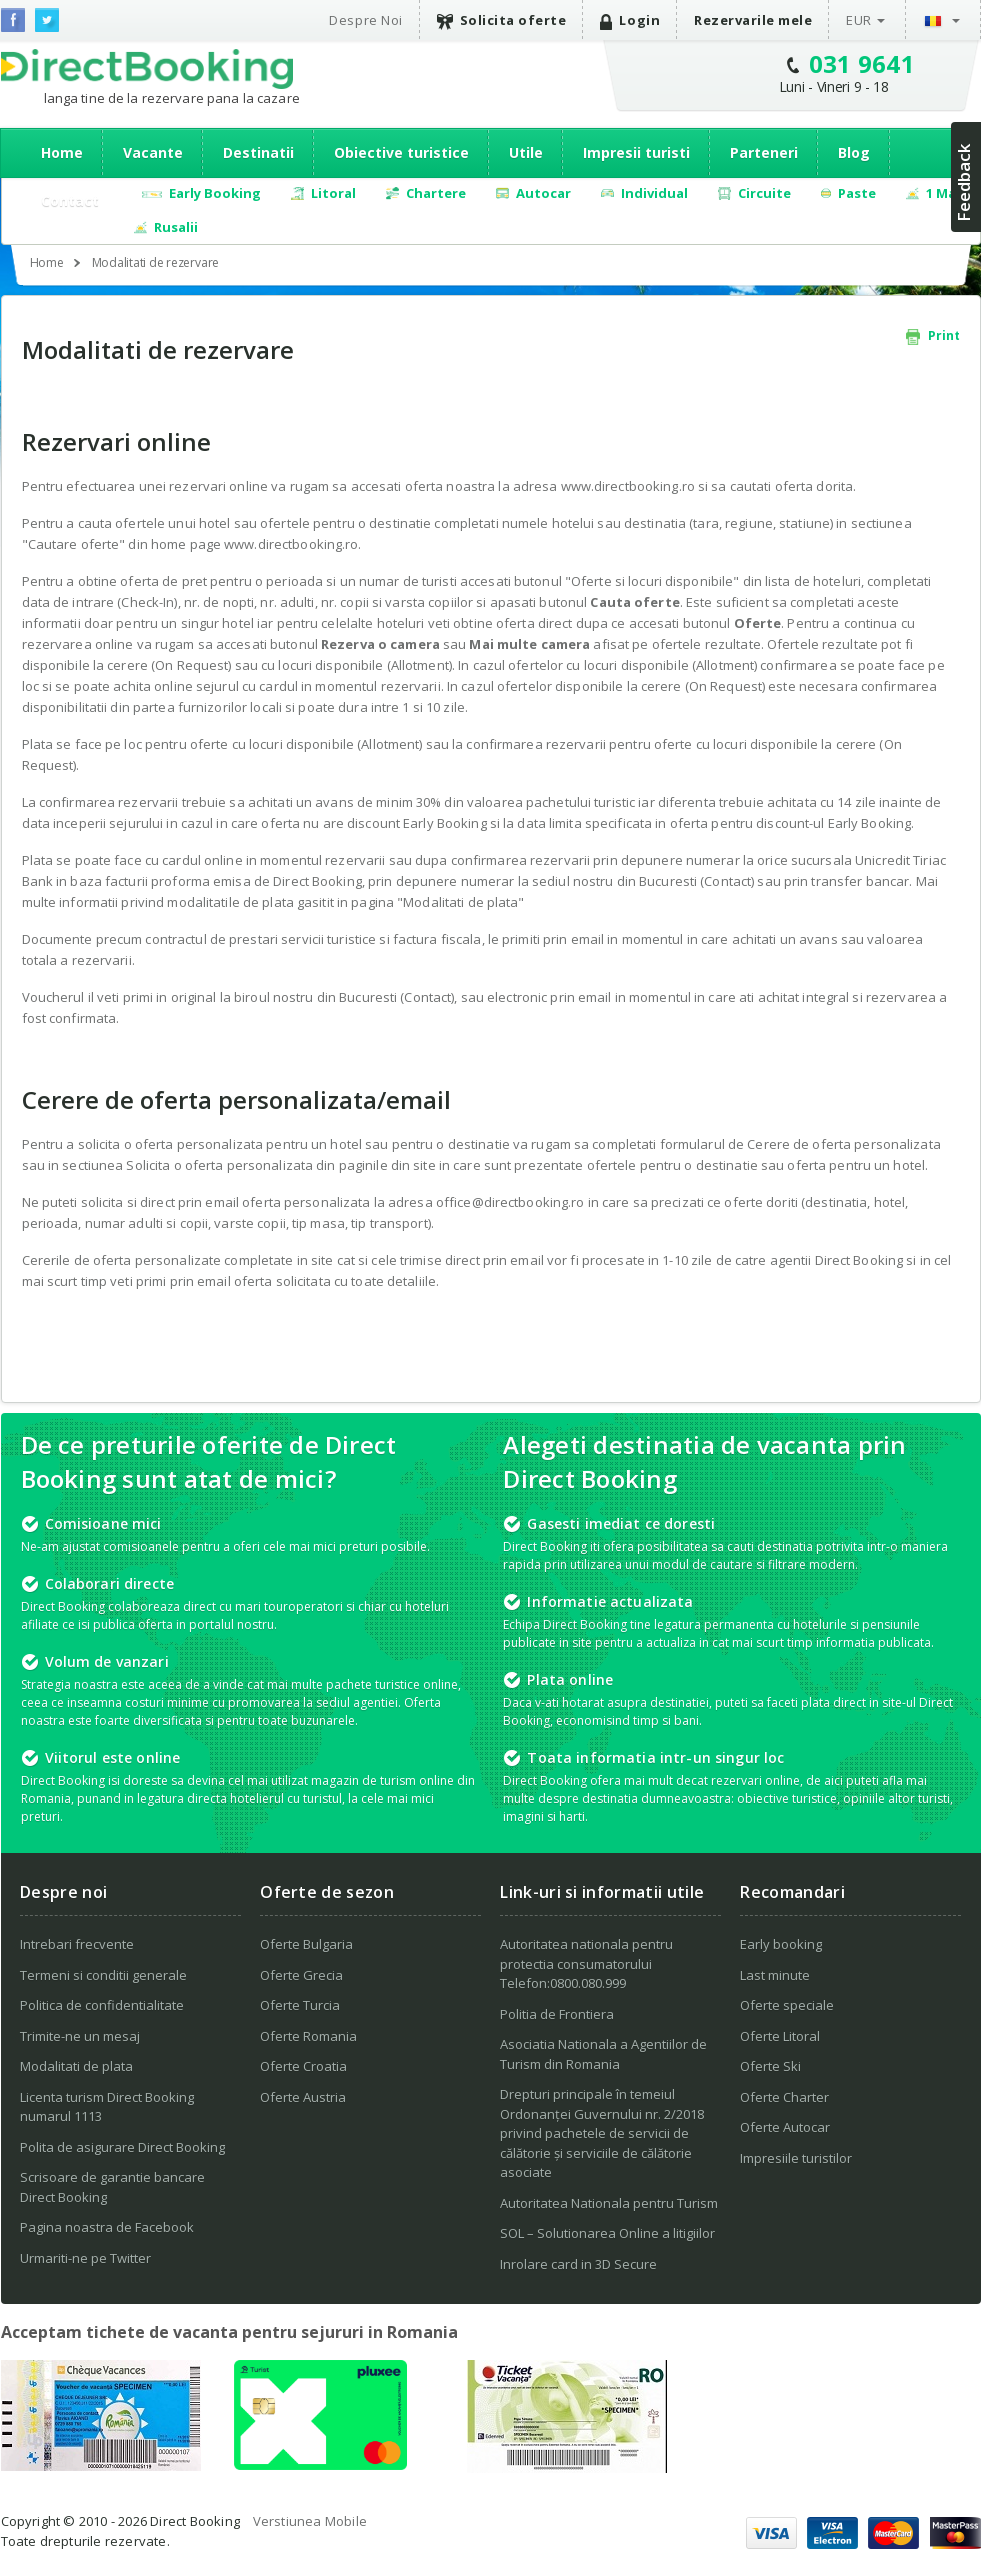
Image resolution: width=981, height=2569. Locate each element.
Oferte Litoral (780, 2036)
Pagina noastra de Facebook (107, 2227)
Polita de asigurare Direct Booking (122, 2147)
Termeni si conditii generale (103, 1975)
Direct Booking (147, 69)
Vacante (153, 152)
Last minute (775, 1975)
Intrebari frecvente (77, 1944)
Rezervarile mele (753, 20)
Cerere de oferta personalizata (844, 1144)
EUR (859, 20)
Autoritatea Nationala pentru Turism (609, 2203)
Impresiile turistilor (796, 2158)
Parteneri (764, 152)
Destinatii (258, 152)
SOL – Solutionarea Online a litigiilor (607, 2233)
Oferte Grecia (301, 1975)
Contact (70, 200)
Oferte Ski (770, 2066)
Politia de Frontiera (557, 2014)
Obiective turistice (401, 152)
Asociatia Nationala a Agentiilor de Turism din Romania (603, 2054)
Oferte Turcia (300, 2005)
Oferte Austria (303, 2097)
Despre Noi (365, 20)
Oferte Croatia (303, 2066)
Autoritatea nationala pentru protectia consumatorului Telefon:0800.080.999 (586, 1963)
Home (62, 152)
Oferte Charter (784, 2097)
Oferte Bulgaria (306, 1944)
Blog (854, 152)
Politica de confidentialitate (102, 2005)
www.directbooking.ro (291, 544)
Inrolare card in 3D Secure (578, 2264)
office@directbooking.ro (510, 1202)
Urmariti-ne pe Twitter (85, 2258)
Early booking (781, 1944)
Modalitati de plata (460, 902)
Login (630, 20)
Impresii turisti (636, 152)
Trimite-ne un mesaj (80, 2036)
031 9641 (862, 63)
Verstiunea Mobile (310, 2521)
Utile (526, 152)
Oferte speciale (787, 2005)
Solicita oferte (502, 20)
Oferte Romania (308, 2036)
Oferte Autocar (785, 2127)
